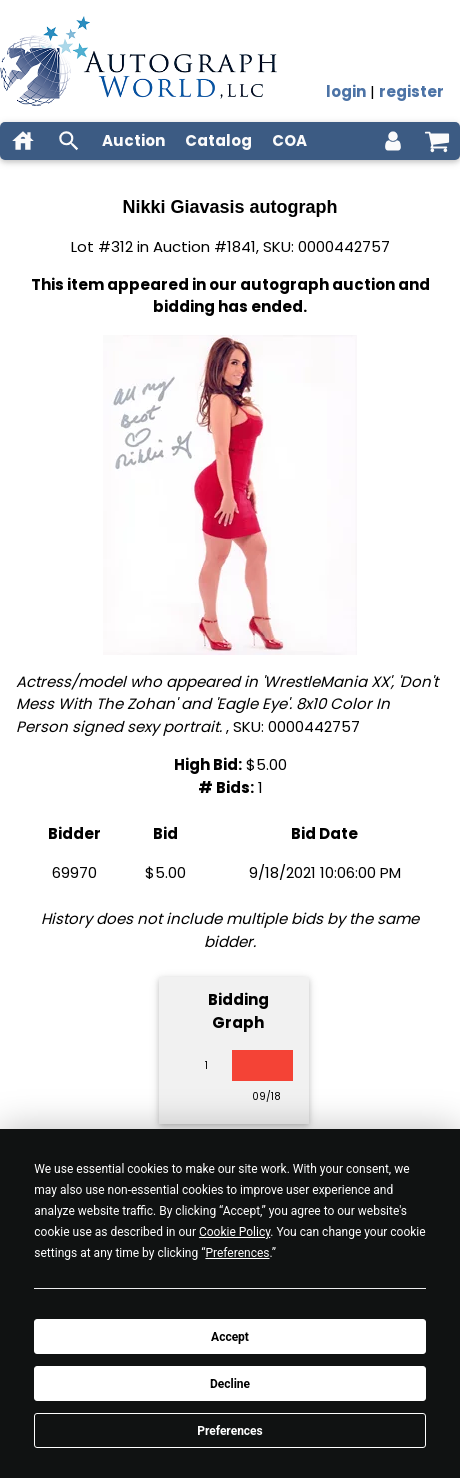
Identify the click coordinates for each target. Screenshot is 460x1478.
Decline (230, 1384)
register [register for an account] (411, 91)
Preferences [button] (237, 1253)
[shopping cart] (437, 141)
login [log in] (346, 91)
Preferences (230, 1431)
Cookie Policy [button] (234, 1232)
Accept (230, 1337)
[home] (23, 141)
